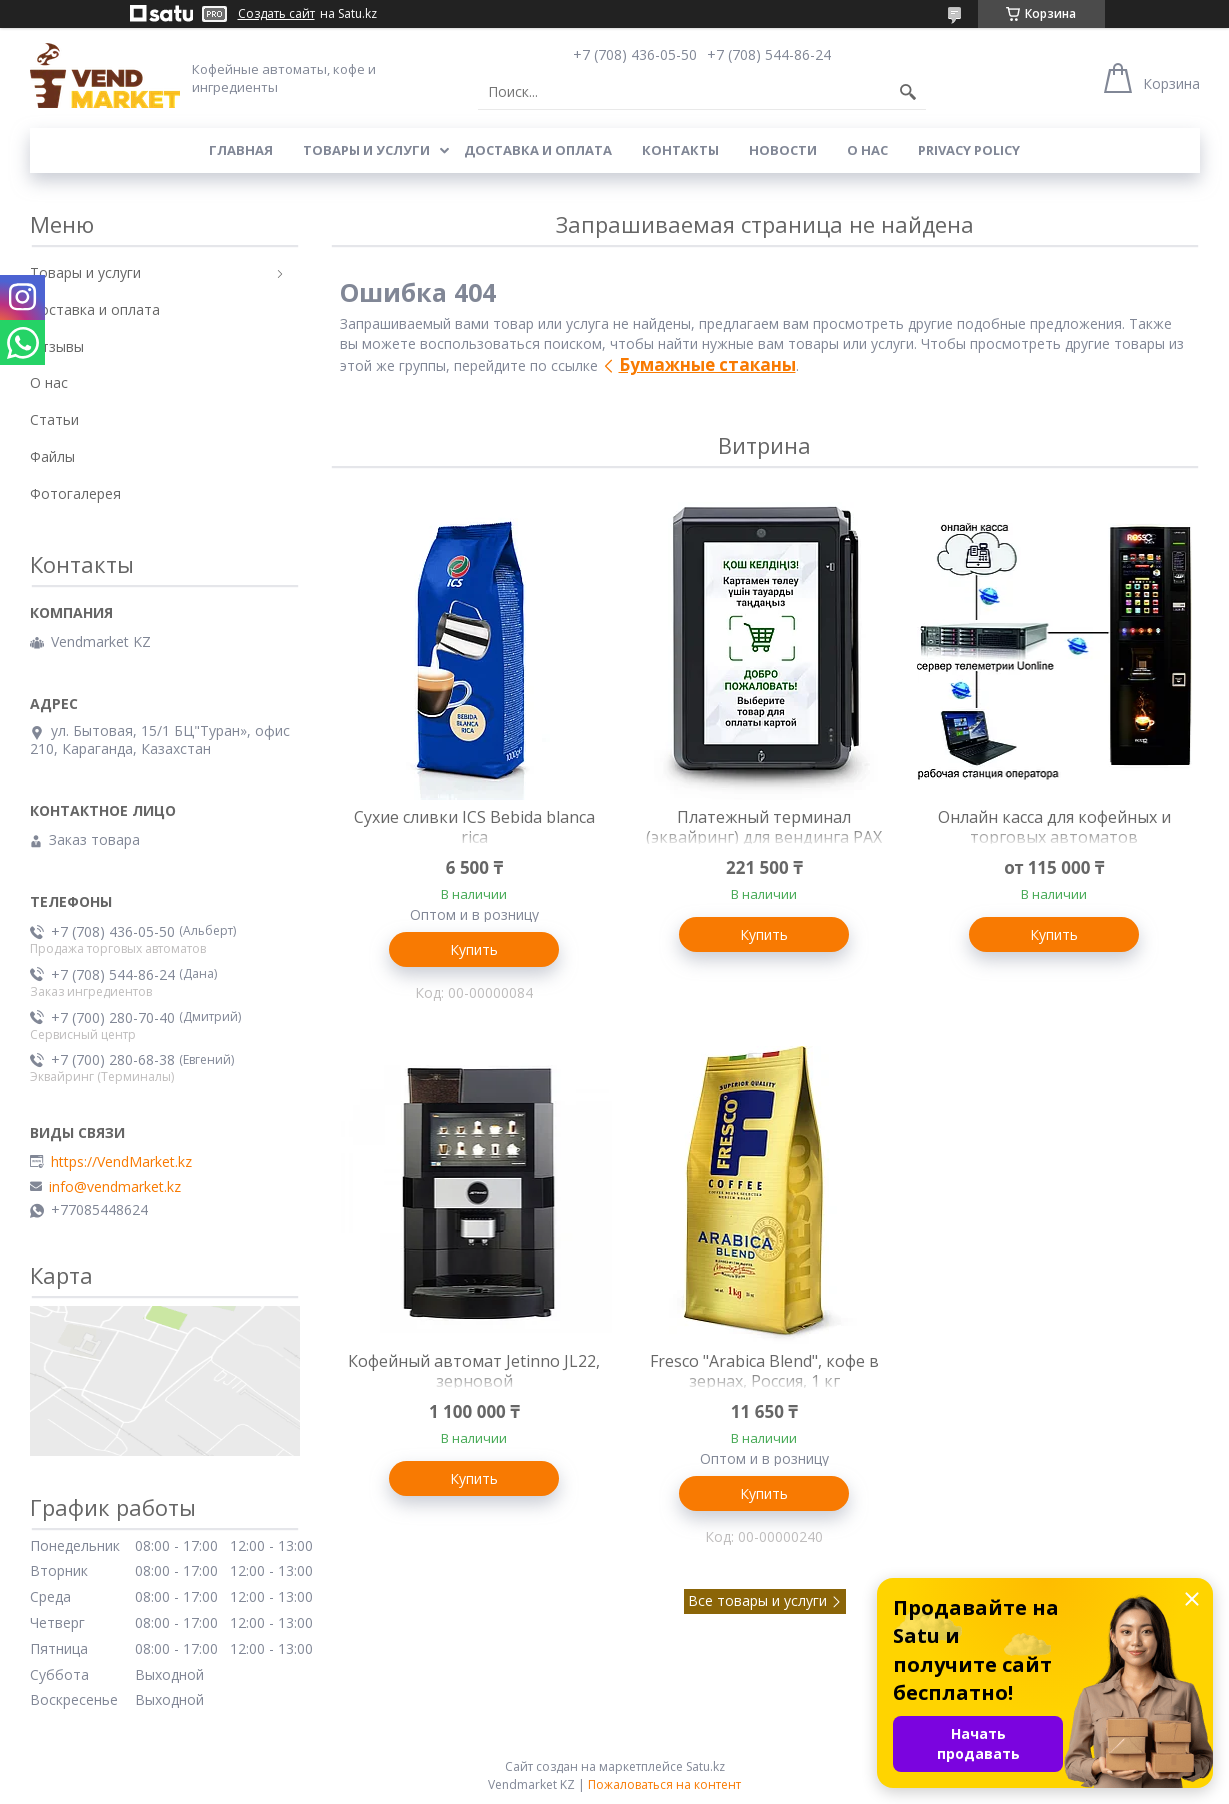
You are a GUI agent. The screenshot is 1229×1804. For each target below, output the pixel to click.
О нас (867, 150)
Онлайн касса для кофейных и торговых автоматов (1054, 827)
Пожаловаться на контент (664, 1784)
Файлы (52, 456)
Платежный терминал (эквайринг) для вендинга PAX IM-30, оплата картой (764, 837)
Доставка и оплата (538, 150)
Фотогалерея (75, 493)
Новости (783, 150)
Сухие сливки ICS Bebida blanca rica (474, 827)
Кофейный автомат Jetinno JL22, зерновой (474, 1371)
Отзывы (57, 346)
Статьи (54, 419)
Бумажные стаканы (707, 364)
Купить (474, 949)
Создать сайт (276, 14)
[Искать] (908, 92)
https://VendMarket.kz (121, 1162)
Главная (241, 150)
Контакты (680, 150)
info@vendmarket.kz (115, 1187)
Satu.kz (705, 1766)
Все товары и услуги (757, 1600)
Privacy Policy (969, 150)
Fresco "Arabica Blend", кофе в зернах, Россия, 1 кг (764, 1371)
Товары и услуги (366, 150)
